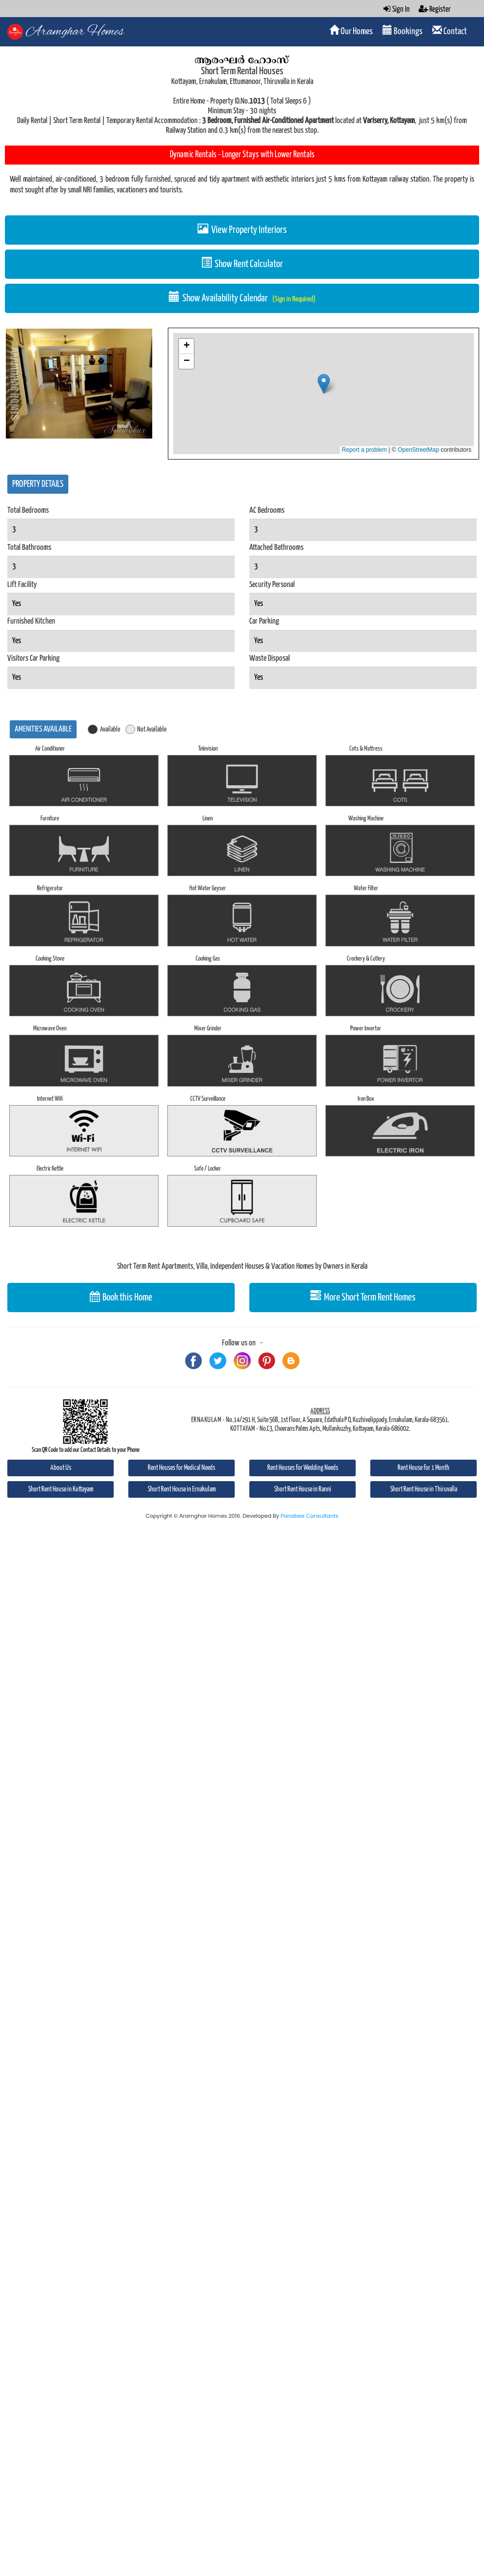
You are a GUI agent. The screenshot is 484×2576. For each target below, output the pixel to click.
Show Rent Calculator (242, 263)
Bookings (403, 30)
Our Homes (351, 30)
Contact (449, 30)
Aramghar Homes (75, 31)
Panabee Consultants (310, 1516)
